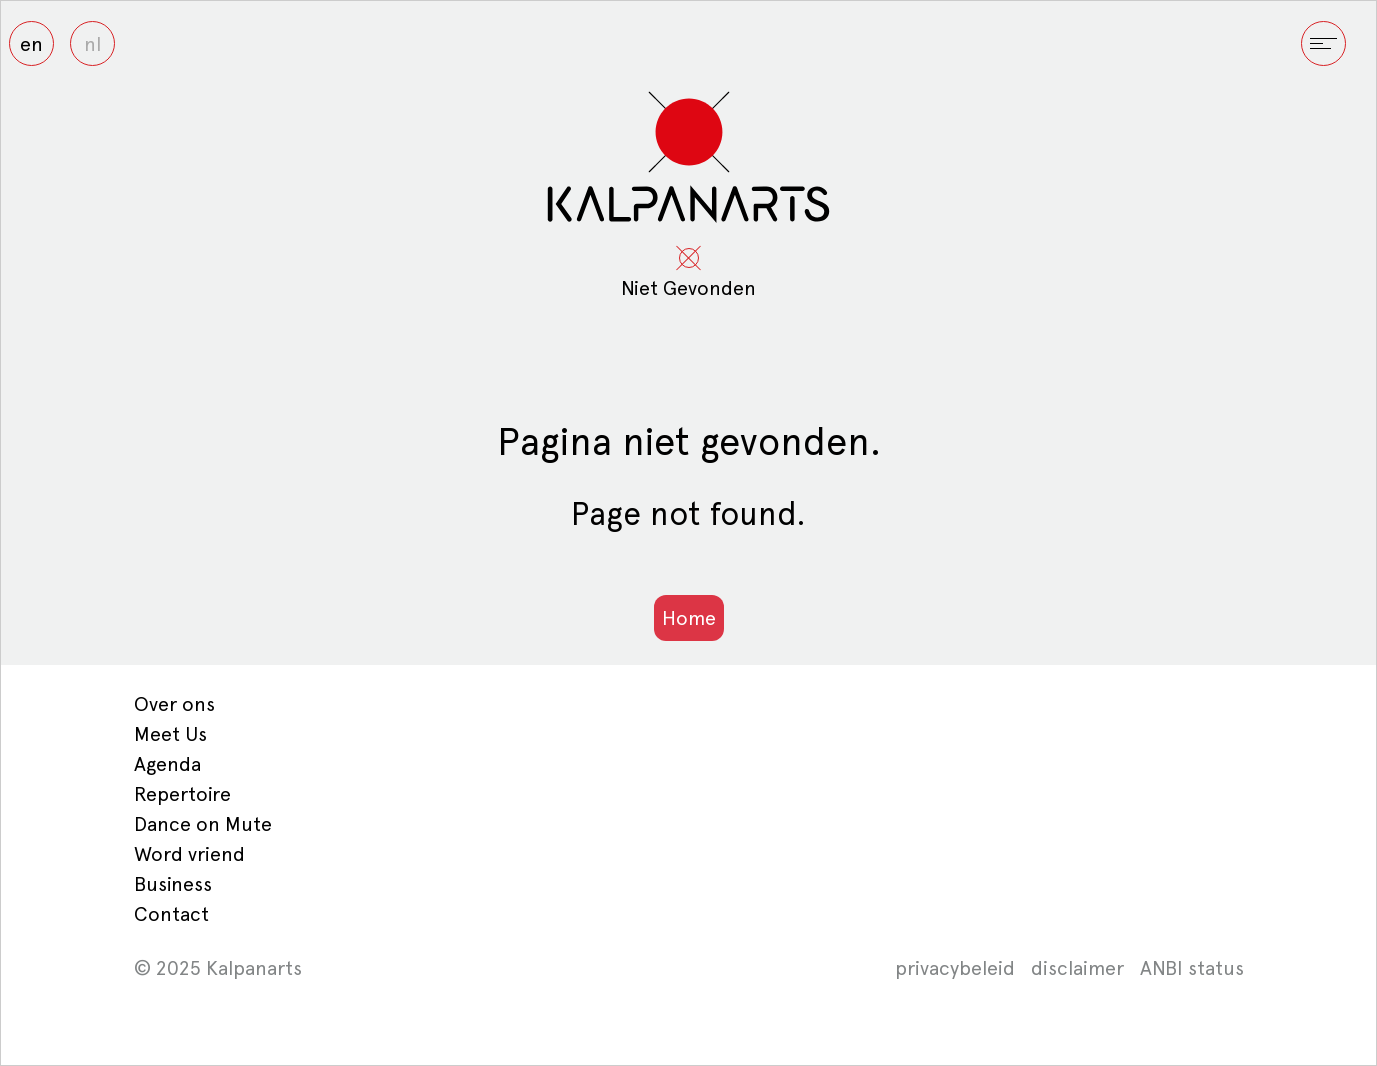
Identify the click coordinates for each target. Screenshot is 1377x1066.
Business (173, 884)
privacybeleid (955, 968)
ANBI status (1192, 968)
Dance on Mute (203, 824)
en (31, 44)
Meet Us (170, 734)
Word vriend (189, 854)
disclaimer (1077, 968)
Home (689, 618)
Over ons (174, 704)
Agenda (167, 764)
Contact (171, 914)
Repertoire (182, 794)
